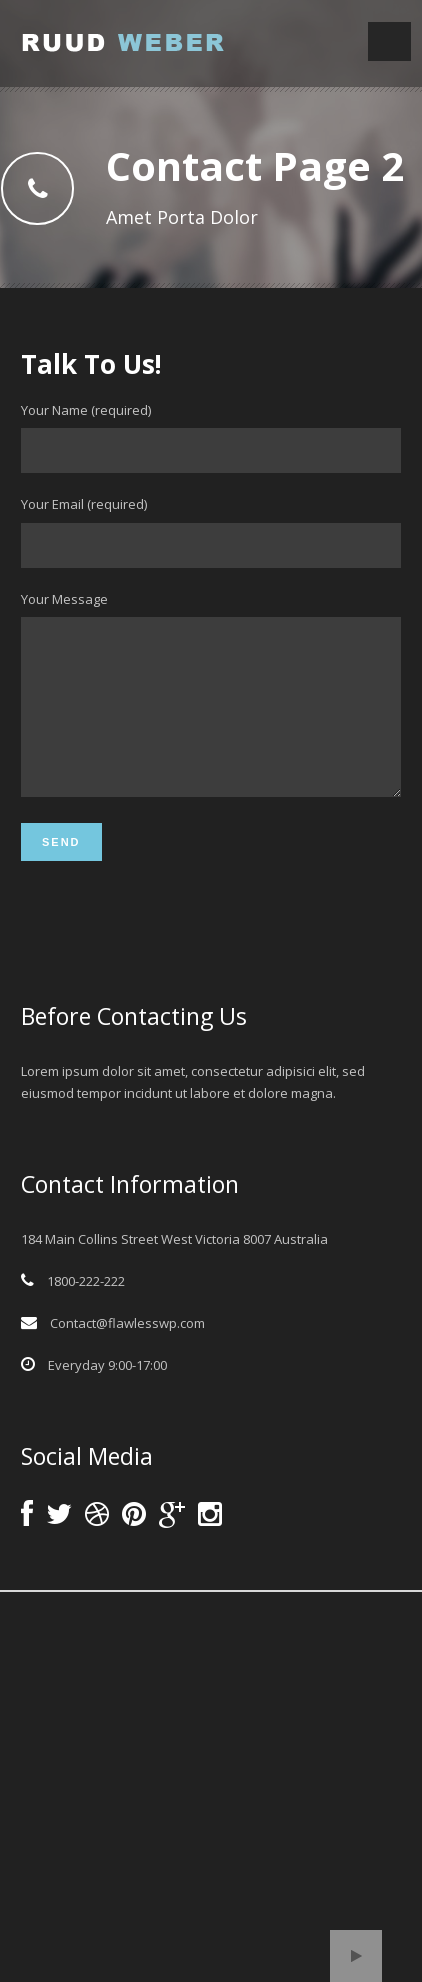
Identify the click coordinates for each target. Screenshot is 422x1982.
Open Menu (389, 41)
